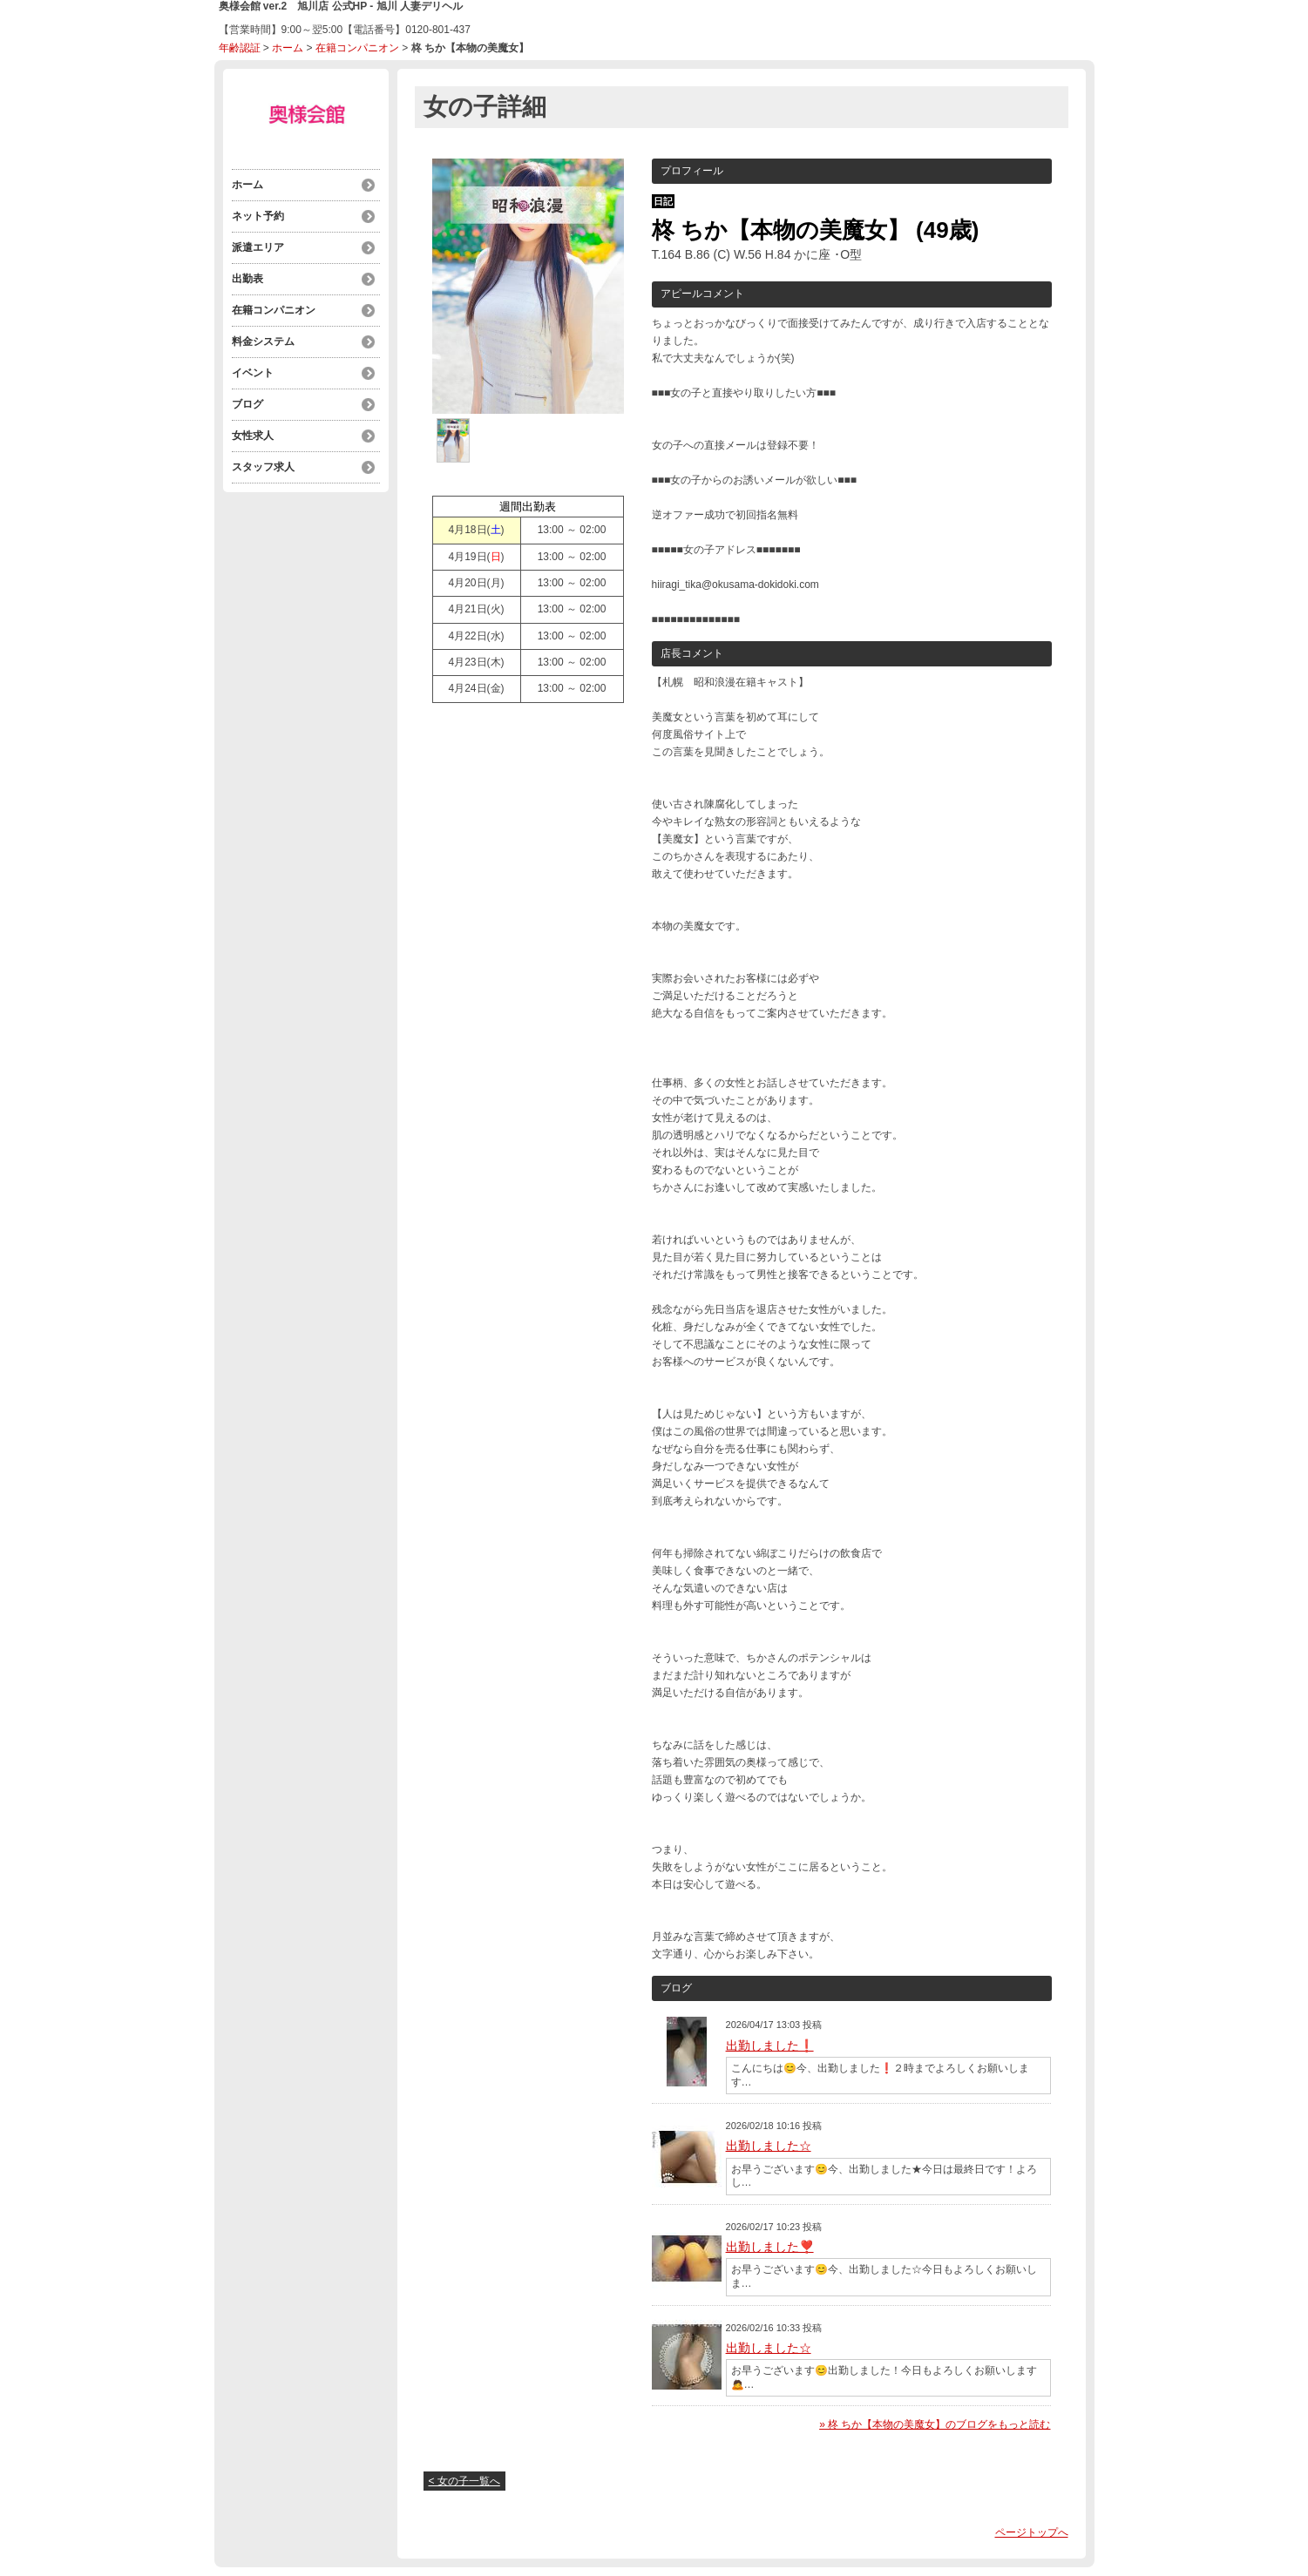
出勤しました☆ (768, 2146)
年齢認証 (240, 48)
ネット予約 (258, 216)
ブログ (247, 404)
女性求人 (253, 435)
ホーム (287, 48)
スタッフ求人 (263, 467)
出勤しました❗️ (770, 2045)
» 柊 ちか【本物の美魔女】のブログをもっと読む (934, 2424)
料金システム (263, 341)
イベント (253, 373)
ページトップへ (1031, 2532)
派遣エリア (258, 247)
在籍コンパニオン (357, 48)
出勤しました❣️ (770, 2247)
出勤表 (247, 279)
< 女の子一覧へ (464, 2481)
